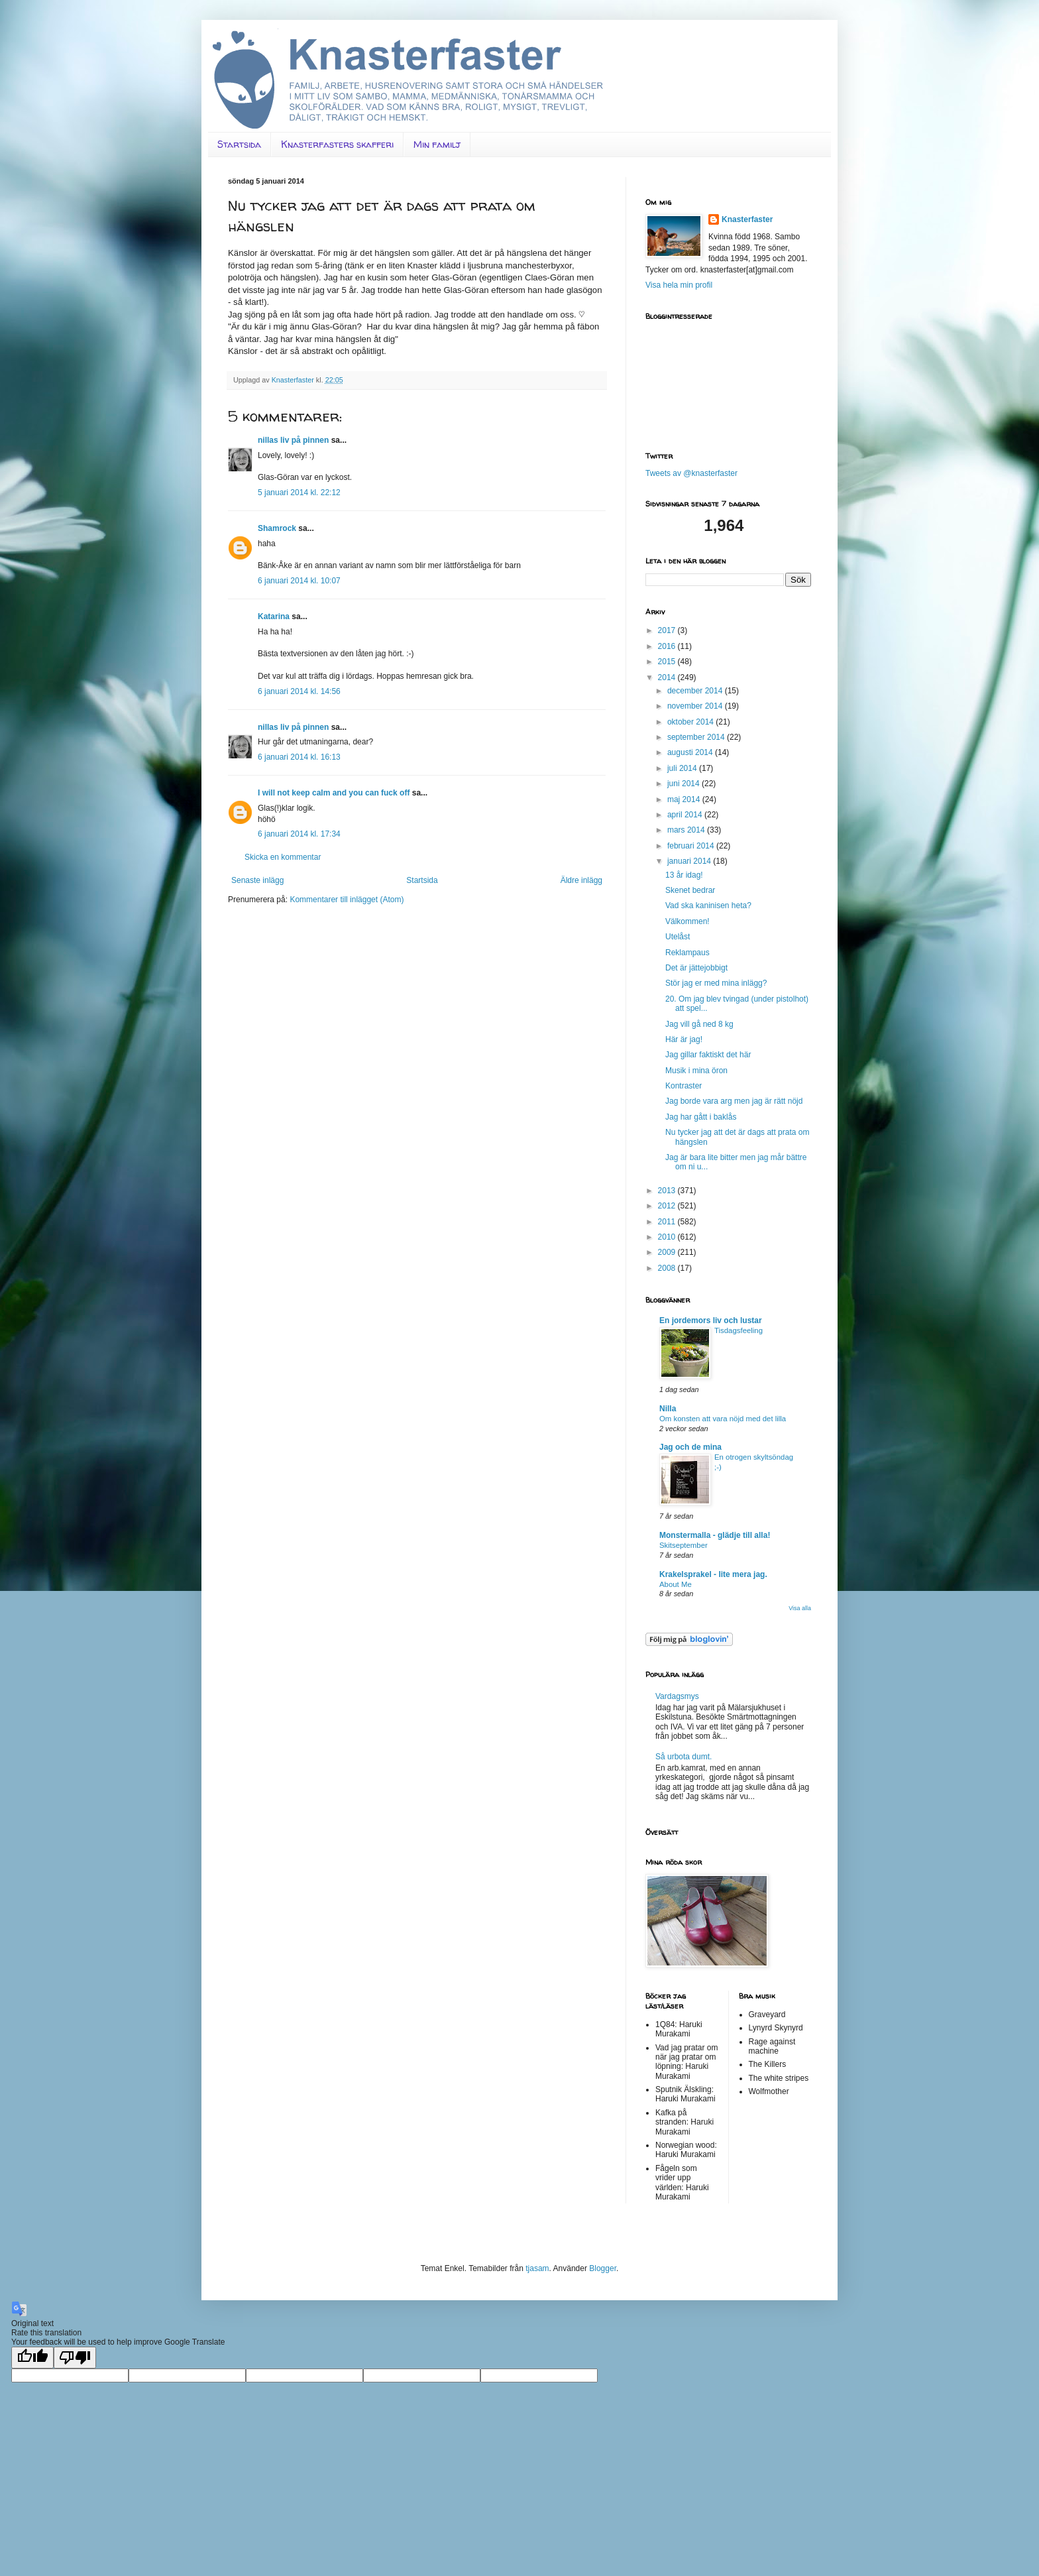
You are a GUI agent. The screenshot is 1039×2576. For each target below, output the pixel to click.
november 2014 (696, 706)
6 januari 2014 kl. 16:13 (299, 757)
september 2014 (697, 737)
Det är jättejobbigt (696, 967)
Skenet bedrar (690, 890)
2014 (668, 677)
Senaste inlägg (257, 880)
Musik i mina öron (696, 1070)
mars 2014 (687, 830)
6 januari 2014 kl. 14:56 (299, 691)
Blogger (602, 2268)
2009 (668, 1252)
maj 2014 (684, 799)
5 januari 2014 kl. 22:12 (299, 492)
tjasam (537, 2268)
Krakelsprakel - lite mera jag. (713, 1574)
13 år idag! (684, 875)
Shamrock (277, 528)
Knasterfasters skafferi (337, 144)
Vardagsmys (677, 1696)
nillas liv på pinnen (293, 440)
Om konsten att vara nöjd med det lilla (722, 1419)
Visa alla (800, 1608)
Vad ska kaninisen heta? (708, 905)
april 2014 (685, 814)
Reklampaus (687, 952)
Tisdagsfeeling (738, 1330)
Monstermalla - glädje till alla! (714, 1535)
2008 (668, 1268)
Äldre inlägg (581, 880)
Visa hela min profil (678, 285)
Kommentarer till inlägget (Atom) (347, 899)
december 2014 (696, 690)
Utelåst (677, 936)
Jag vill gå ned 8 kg (699, 1024)
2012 (668, 1205)
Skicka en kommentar (283, 857)
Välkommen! (687, 921)
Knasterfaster (747, 219)
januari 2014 (690, 861)
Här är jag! (683, 1039)
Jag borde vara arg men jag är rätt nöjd (733, 1101)
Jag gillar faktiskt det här (708, 1054)
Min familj (437, 144)
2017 (668, 630)
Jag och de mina (690, 1447)
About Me (675, 1584)
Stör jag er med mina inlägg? (716, 983)
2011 (668, 1221)
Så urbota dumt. (683, 1756)
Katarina (274, 616)
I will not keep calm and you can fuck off (334, 792)
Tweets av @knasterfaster (691, 473)
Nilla (667, 1408)
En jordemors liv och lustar (710, 1320)
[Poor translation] (75, 2358)
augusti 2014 (691, 752)
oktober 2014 (691, 722)
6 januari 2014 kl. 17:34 (299, 834)
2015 (668, 661)
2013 (668, 1190)
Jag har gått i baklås (700, 1117)
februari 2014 (691, 845)
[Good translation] (32, 2358)
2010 (668, 1237)
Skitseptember (683, 1545)
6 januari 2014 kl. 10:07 (299, 580)
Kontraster (683, 1085)
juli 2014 (683, 768)
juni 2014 (684, 783)
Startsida (239, 144)
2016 (668, 646)
